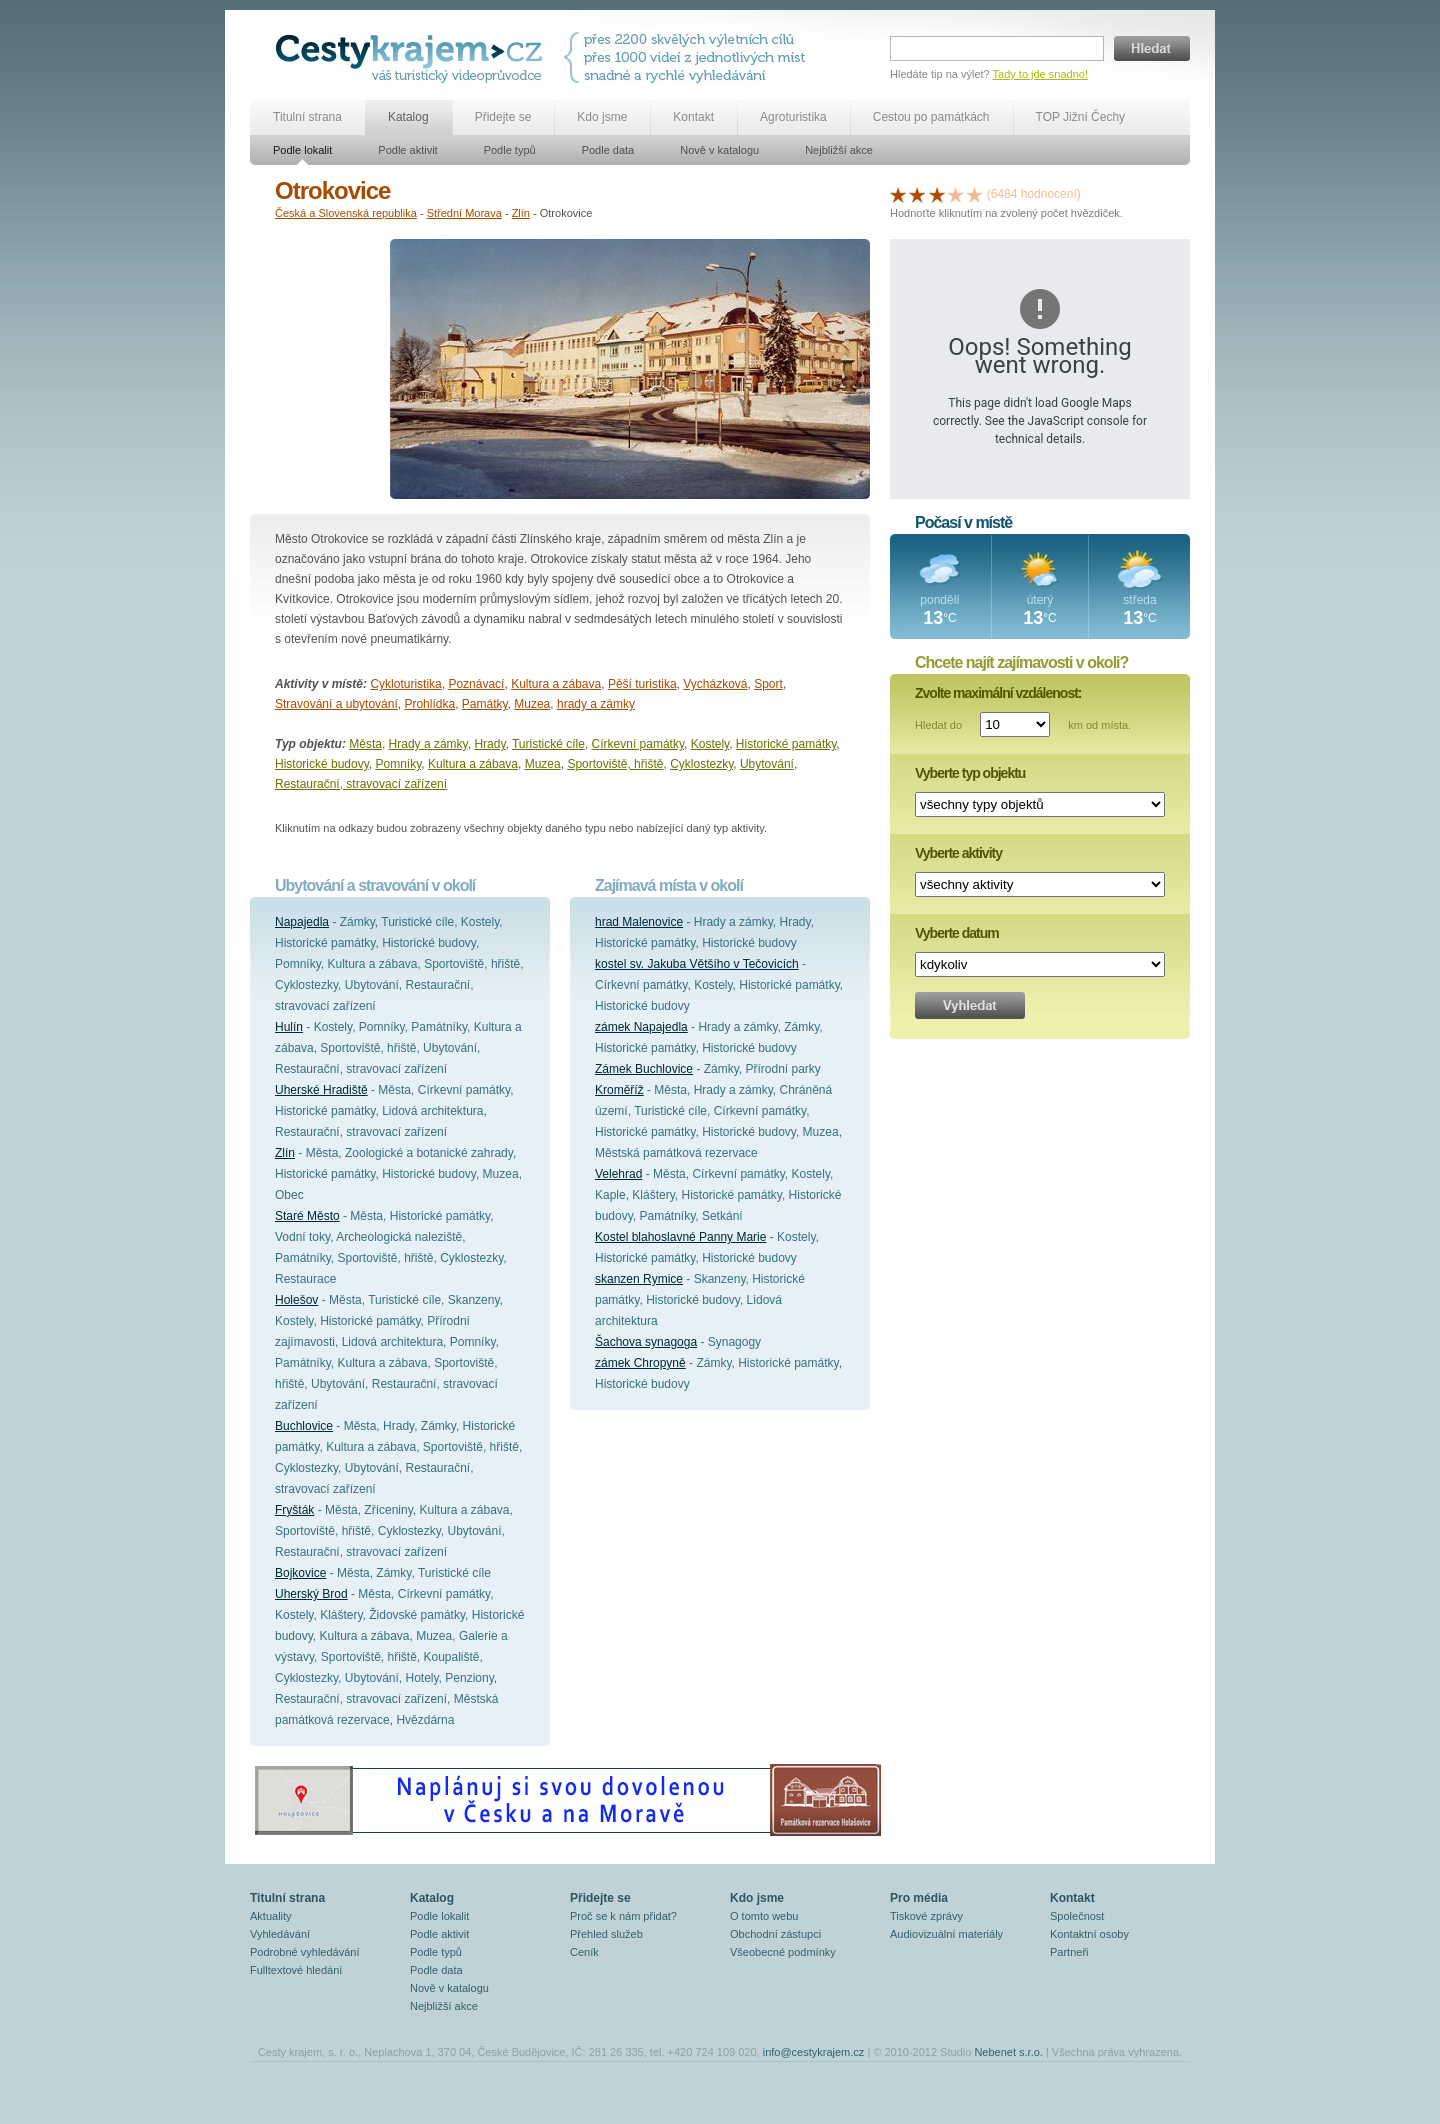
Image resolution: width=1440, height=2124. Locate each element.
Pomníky (399, 764)
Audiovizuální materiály (946, 1934)
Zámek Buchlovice (644, 1069)
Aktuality (271, 1916)
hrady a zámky (596, 704)
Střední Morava (464, 213)
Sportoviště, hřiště (615, 764)
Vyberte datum (957, 933)
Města (365, 744)
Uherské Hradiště (321, 1090)
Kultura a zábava (556, 684)
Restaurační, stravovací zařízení (361, 784)
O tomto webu (764, 1916)
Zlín (521, 213)
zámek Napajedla (641, 1027)
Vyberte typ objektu (970, 773)
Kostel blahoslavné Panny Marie (680, 1237)
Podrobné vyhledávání (304, 1952)
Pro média (919, 1898)
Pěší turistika (642, 684)
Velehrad (618, 1174)
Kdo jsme (602, 117)
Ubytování (767, 764)
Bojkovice (300, 1573)
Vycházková (715, 684)
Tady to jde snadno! (1040, 74)
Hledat (1152, 48)
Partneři (1069, 1952)
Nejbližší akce (839, 150)
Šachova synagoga (646, 1342)
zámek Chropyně (640, 1363)
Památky (485, 704)
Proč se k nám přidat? (623, 1916)
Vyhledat (970, 1005)
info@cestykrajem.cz (814, 2052)
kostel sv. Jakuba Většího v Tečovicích (697, 964)
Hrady (489, 744)
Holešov (296, 1300)
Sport (768, 684)
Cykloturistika (405, 684)
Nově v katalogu (719, 150)
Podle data (608, 150)
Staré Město (307, 1216)
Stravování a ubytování (336, 704)
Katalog (408, 117)
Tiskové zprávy (926, 1916)
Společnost (1077, 1916)
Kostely (710, 744)
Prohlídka (429, 704)
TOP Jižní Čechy (1081, 117)
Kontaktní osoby (1089, 1934)
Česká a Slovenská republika (346, 213)
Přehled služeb (606, 1934)
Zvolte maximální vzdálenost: (998, 693)
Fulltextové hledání (296, 1970)
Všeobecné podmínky (783, 1952)
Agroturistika (793, 117)
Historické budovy (322, 764)
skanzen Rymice (639, 1279)
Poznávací (476, 684)
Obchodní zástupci (775, 1934)
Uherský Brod (311, 1594)
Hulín (289, 1027)
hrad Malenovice (639, 922)
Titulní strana (307, 117)
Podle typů (510, 150)
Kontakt (693, 117)
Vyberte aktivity (958, 853)
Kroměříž (619, 1090)
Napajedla (302, 922)
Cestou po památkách (931, 117)
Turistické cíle (548, 744)
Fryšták (294, 1510)
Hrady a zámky (428, 744)
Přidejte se (503, 117)
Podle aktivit (407, 150)
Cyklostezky (701, 764)
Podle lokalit (302, 150)
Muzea (532, 704)
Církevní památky (638, 744)
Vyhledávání (280, 1934)
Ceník (584, 1952)
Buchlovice (304, 1426)
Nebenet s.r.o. (1008, 2052)
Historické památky (786, 744)
